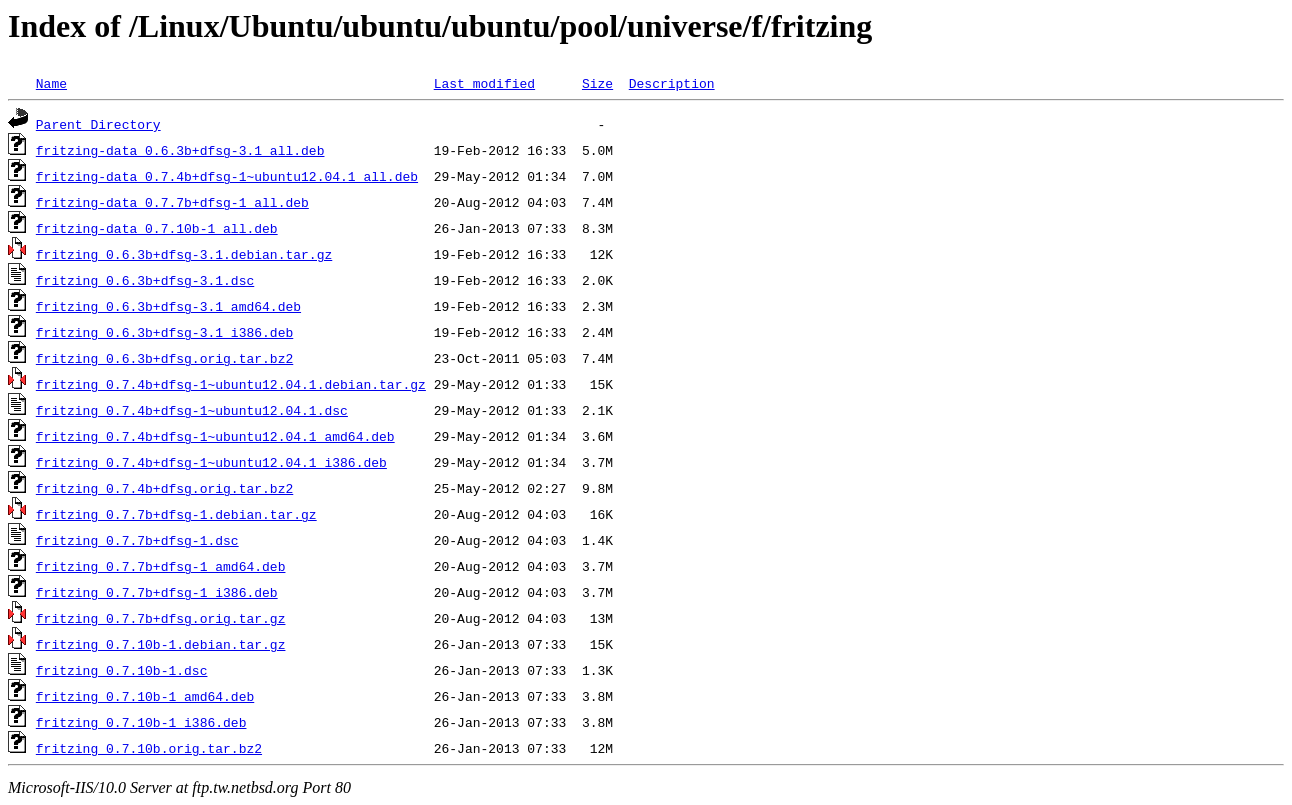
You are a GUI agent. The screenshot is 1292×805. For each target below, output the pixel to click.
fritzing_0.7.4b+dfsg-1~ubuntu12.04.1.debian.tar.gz (231, 384)
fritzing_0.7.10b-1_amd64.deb (145, 696)
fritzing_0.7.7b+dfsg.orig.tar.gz (161, 618)
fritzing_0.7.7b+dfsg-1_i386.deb (157, 592)
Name (51, 83)
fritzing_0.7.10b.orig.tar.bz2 (149, 748)
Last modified (484, 83)
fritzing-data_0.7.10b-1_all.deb (157, 228)
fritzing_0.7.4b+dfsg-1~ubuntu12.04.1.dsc (192, 410)
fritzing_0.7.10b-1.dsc (122, 670)
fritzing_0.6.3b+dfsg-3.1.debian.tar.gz (184, 254)
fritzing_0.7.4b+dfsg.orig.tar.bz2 (164, 488)
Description (672, 83)
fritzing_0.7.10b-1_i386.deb (141, 722)
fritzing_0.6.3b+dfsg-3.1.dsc (145, 280)
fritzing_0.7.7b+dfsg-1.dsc (137, 540)
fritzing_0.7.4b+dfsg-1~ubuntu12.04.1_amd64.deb (215, 436)
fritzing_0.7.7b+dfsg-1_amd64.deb (161, 566)
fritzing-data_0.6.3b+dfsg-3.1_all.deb (180, 150)
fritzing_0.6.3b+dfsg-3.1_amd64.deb (168, 306)
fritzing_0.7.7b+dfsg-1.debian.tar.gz (176, 514)
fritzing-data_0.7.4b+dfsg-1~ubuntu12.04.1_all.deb (227, 176)
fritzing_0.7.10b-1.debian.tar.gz (161, 644)
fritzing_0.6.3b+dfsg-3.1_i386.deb (164, 332)
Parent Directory (98, 124)
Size (597, 83)
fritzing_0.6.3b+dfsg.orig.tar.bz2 (164, 358)
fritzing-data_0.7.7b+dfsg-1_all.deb (172, 202)
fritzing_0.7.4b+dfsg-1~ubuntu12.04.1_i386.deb (211, 462)
